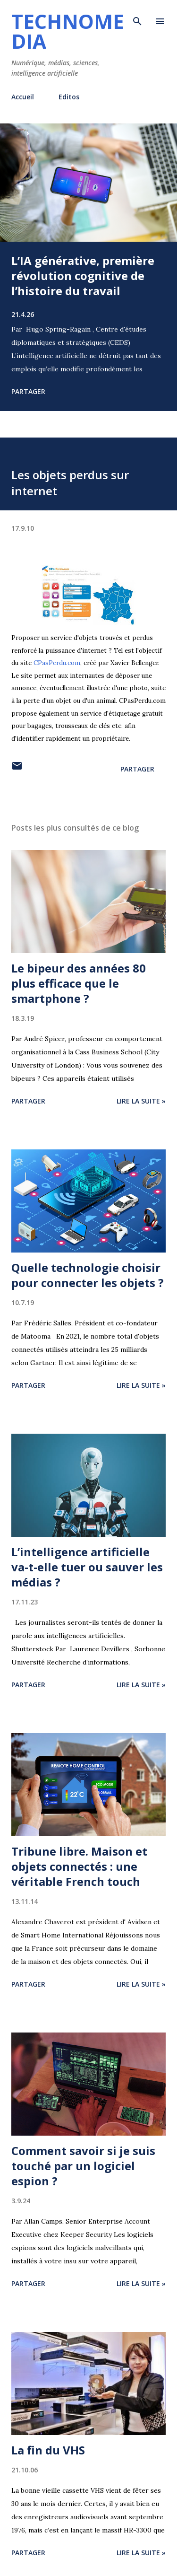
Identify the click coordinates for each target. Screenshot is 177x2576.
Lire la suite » (141, 1100)
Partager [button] (28, 391)
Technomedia (67, 31)
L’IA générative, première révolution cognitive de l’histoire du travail (82, 275)
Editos (69, 96)
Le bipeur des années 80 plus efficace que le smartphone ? (78, 983)
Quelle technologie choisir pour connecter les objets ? (87, 1275)
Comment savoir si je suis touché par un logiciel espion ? (83, 2166)
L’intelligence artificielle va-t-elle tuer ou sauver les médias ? (87, 1567)
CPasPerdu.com (57, 663)
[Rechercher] (137, 17)
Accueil (22, 96)
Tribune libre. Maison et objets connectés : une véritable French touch (79, 1866)
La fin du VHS (48, 2450)
